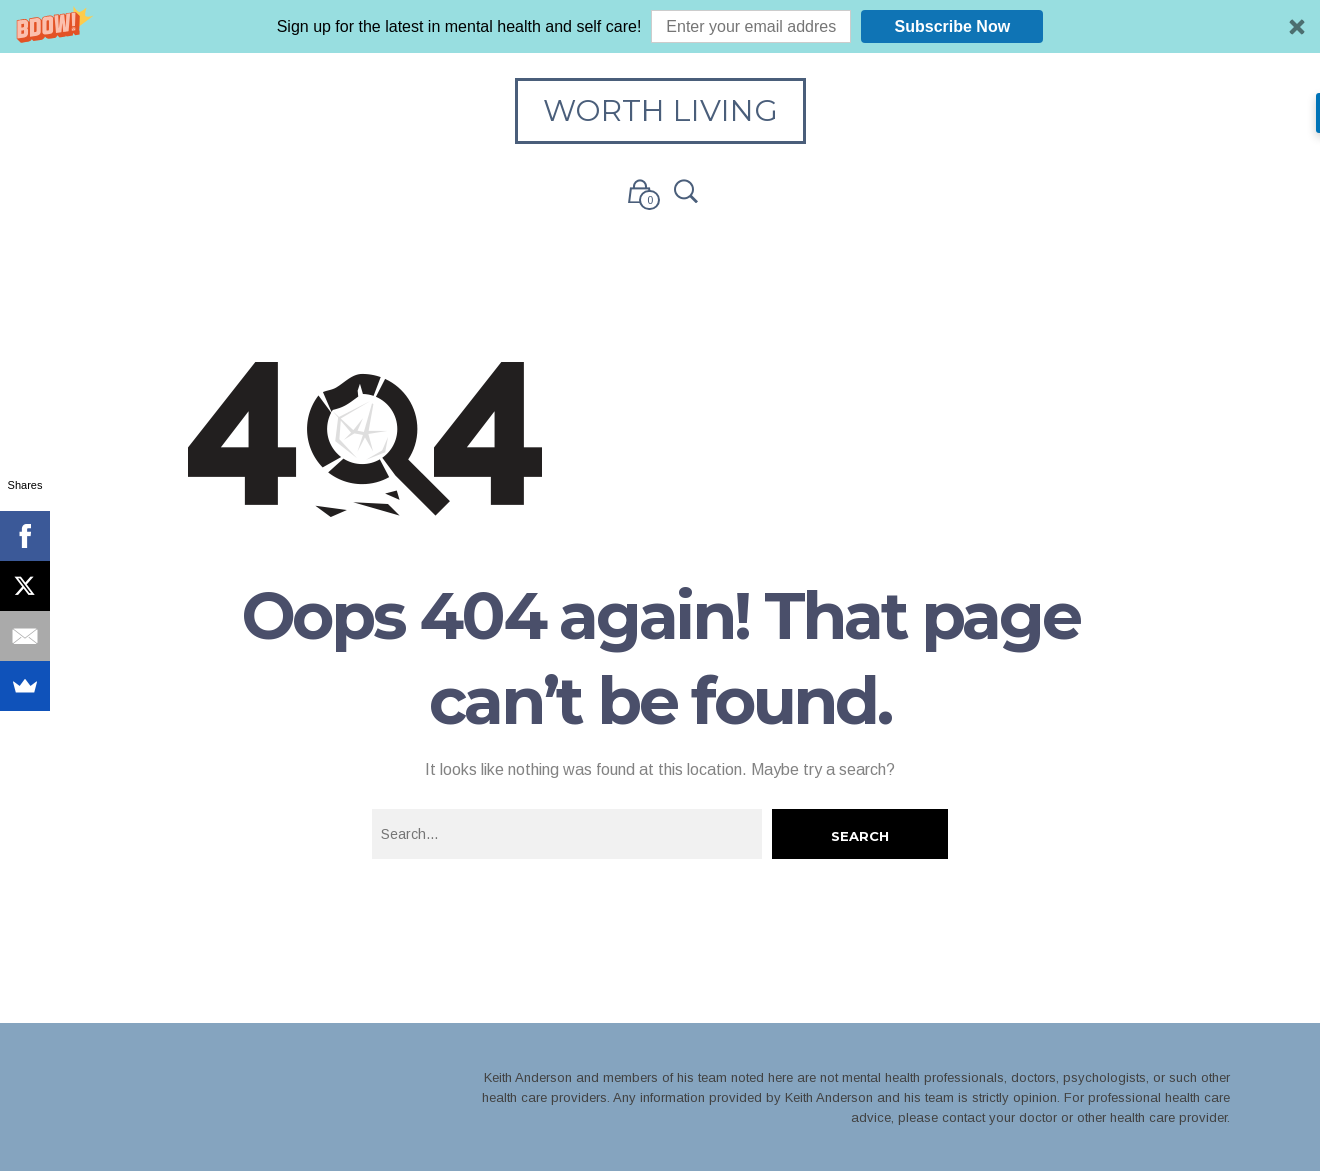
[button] (660, 26)
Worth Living (660, 111)
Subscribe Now (953, 26)
